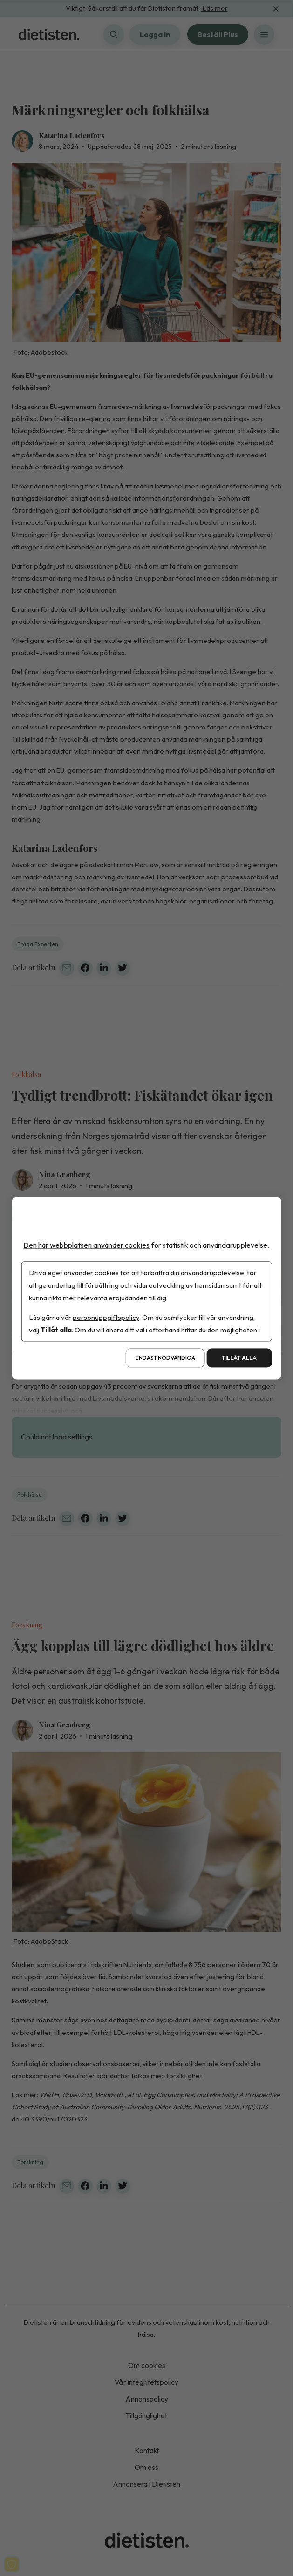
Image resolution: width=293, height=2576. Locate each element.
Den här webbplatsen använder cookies (86, 1245)
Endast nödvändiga (165, 1357)
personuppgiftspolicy (105, 1317)
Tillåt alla (239, 1357)
